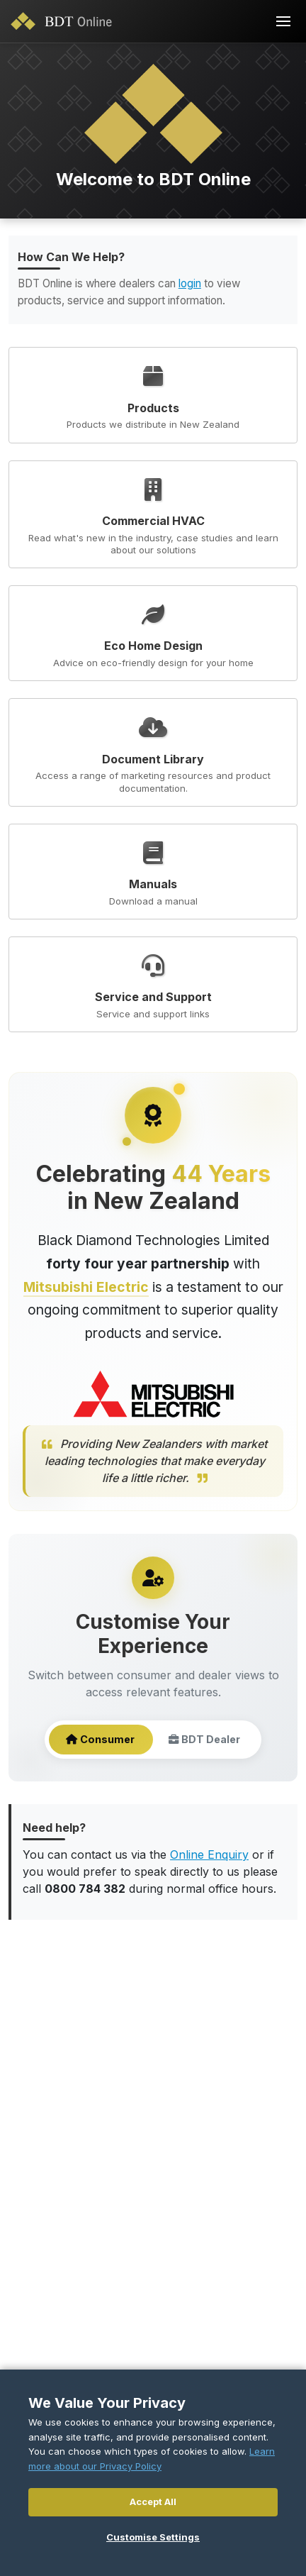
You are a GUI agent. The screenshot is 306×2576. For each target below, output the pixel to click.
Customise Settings (153, 2537)
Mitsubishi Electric (86, 1286)
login (189, 283)
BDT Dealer (204, 1739)
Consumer (100, 1739)
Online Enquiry (209, 1854)
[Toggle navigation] (283, 21)
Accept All (153, 2501)
